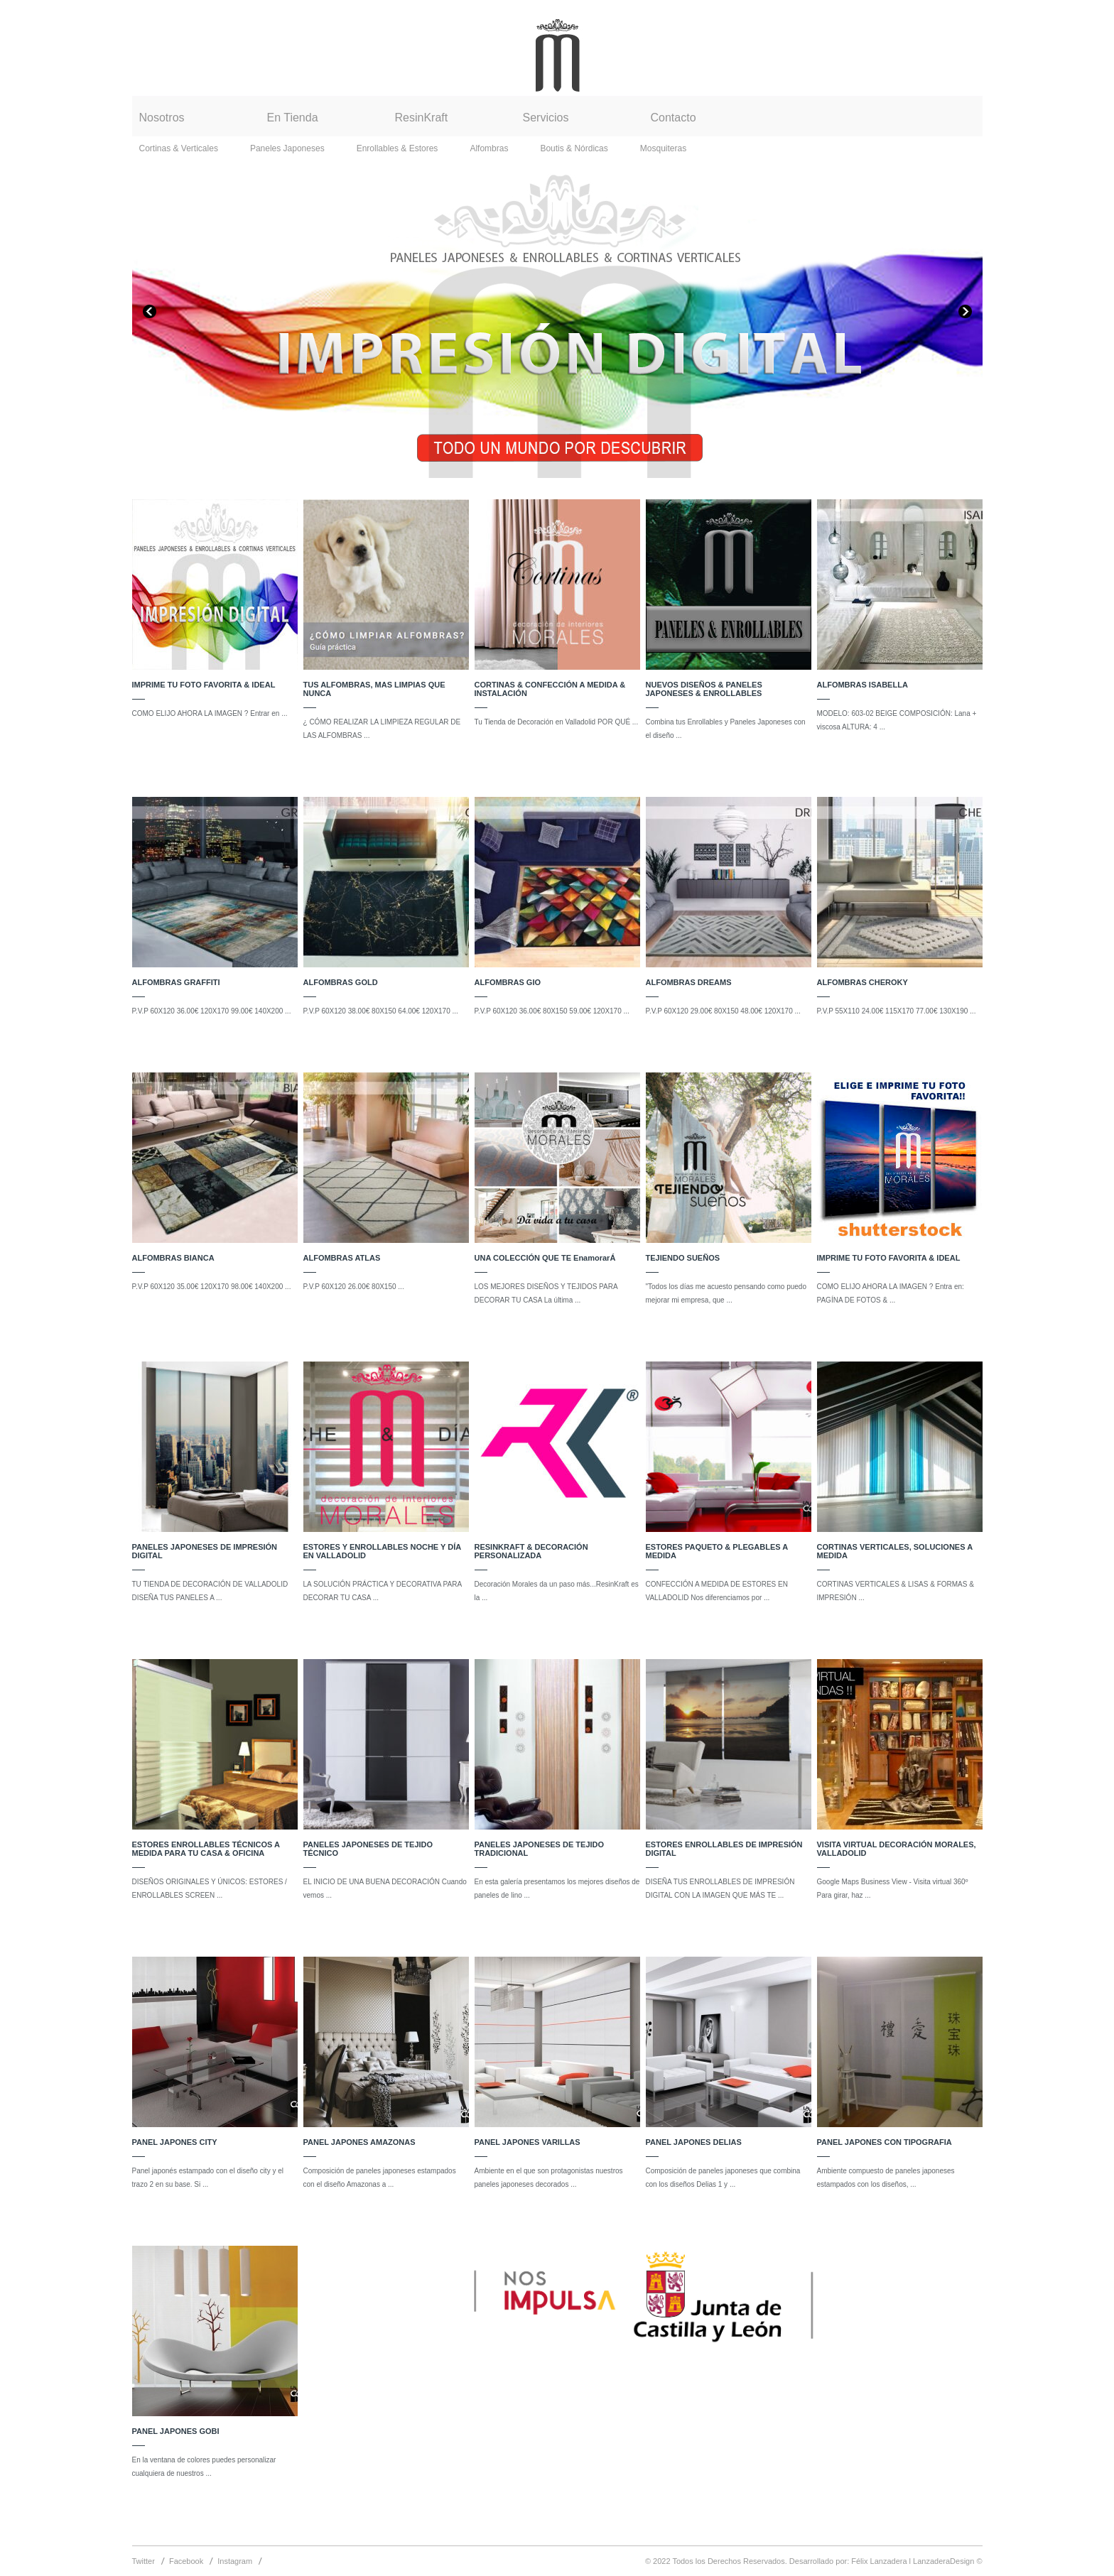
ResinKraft (421, 118)
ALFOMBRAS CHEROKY (862, 982)
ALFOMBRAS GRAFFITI (176, 982)
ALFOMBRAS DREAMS (689, 982)
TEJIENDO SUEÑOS (683, 1258)
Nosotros (162, 118)
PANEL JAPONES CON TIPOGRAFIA (884, 2142)
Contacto (673, 118)
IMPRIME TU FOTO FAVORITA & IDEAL (204, 684)
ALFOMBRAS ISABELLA (862, 684)
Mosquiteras (663, 148)
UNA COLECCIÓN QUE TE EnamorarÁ (545, 1258)
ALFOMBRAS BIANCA (173, 1258)
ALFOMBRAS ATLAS (342, 1258)
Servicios (546, 118)
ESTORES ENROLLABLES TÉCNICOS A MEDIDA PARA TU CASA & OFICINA (206, 1848)
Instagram (234, 2561)
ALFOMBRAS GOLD (340, 982)
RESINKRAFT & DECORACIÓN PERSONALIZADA (531, 1551)
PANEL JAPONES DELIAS (694, 2142)
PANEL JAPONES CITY (174, 2142)
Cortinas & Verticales (178, 148)
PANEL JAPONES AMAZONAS (359, 2142)
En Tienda (292, 118)
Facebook (186, 2561)
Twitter (143, 2561)
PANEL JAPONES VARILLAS (527, 2142)
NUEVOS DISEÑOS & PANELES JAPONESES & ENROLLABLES (704, 688)
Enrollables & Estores (397, 148)
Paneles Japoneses (287, 148)
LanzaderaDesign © (947, 2561)
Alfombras (489, 148)
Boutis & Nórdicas (573, 148)
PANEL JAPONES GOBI (176, 2431)
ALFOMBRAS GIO (508, 982)
